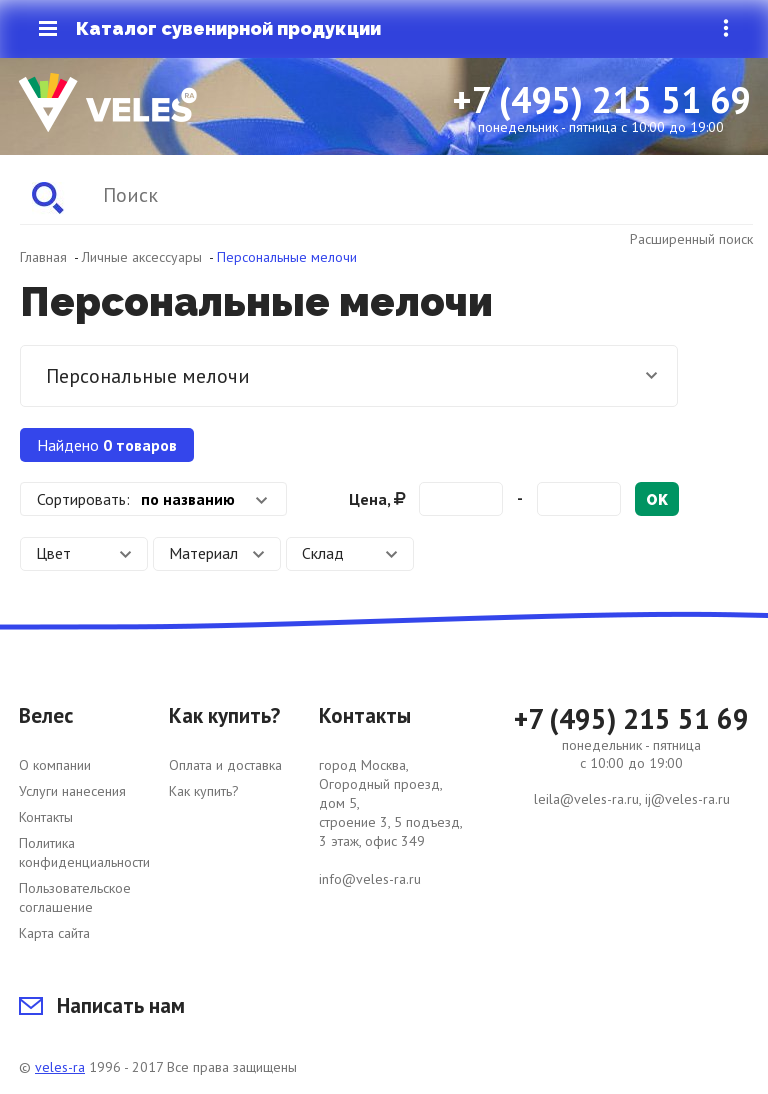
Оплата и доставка (225, 765)
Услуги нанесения (72, 791)
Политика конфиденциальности (84, 852)
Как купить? (204, 791)
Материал (217, 553)
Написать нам (102, 1005)
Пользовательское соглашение (75, 897)
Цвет (84, 553)
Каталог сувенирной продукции (210, 29)
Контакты (46, 817)
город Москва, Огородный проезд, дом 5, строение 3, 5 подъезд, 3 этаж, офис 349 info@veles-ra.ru (391, 822)
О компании (55, 765)
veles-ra (60, 1067)
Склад (350, 553)
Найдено (107, 445)
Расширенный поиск (691, 239)
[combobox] (153, 499)
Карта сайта (54, 933)
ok (657, 500)
